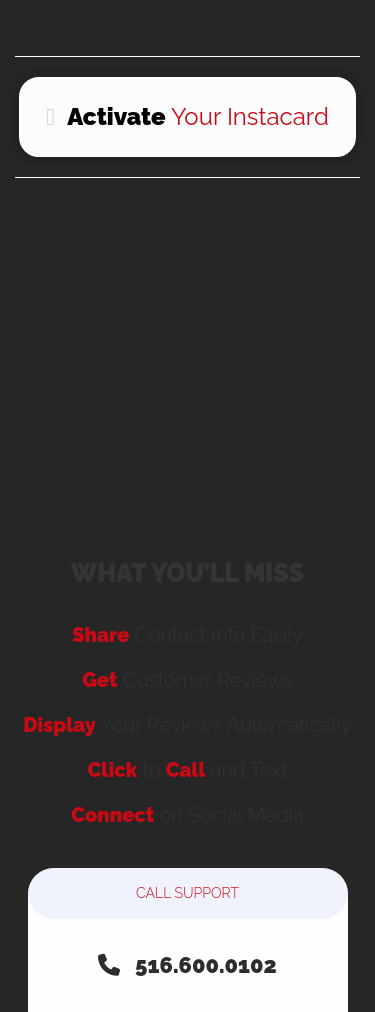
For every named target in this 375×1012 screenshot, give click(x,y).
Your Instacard (187, 116)
